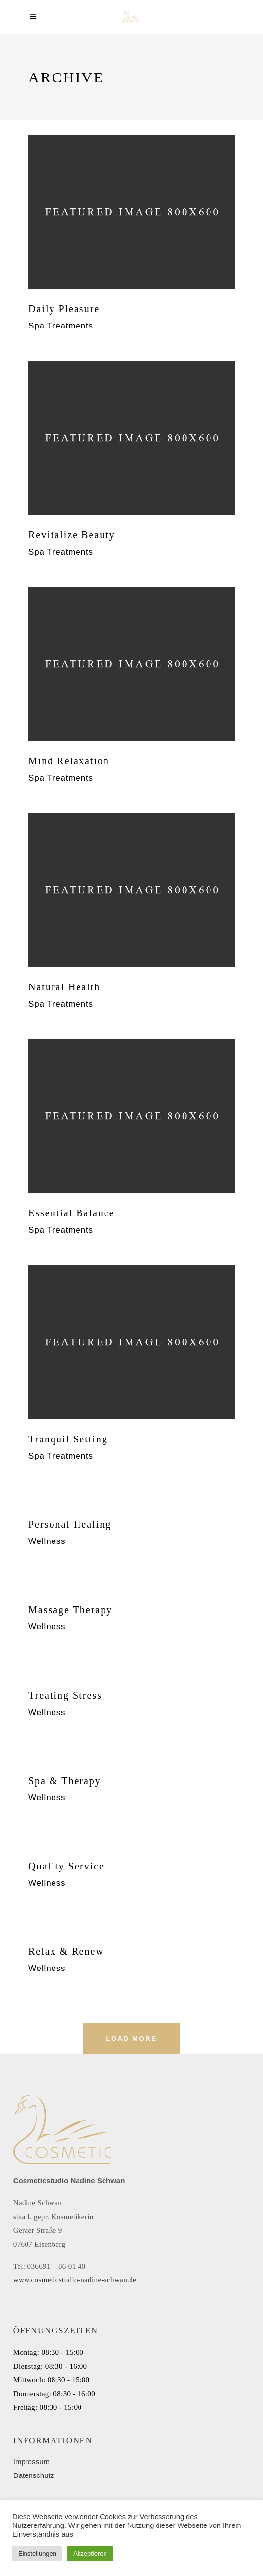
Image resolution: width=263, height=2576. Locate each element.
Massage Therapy (70, 1609)
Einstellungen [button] (37, 2553)
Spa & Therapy (64, 1780)
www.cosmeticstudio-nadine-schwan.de (74, 2280)
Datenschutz (33, 2475)
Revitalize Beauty (71, 535)
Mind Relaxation (68, 761)
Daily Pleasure (64, 308)
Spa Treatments (60, 325)
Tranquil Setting (68, 1439)
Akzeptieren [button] (90, 2553)
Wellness (46, 1541)
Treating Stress (65, 1695)
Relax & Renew (66, 1951)
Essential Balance (71, 1213)
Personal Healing (69, 1524)
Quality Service (66, 1866)
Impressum (31, 2461)
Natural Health (64, 987)
